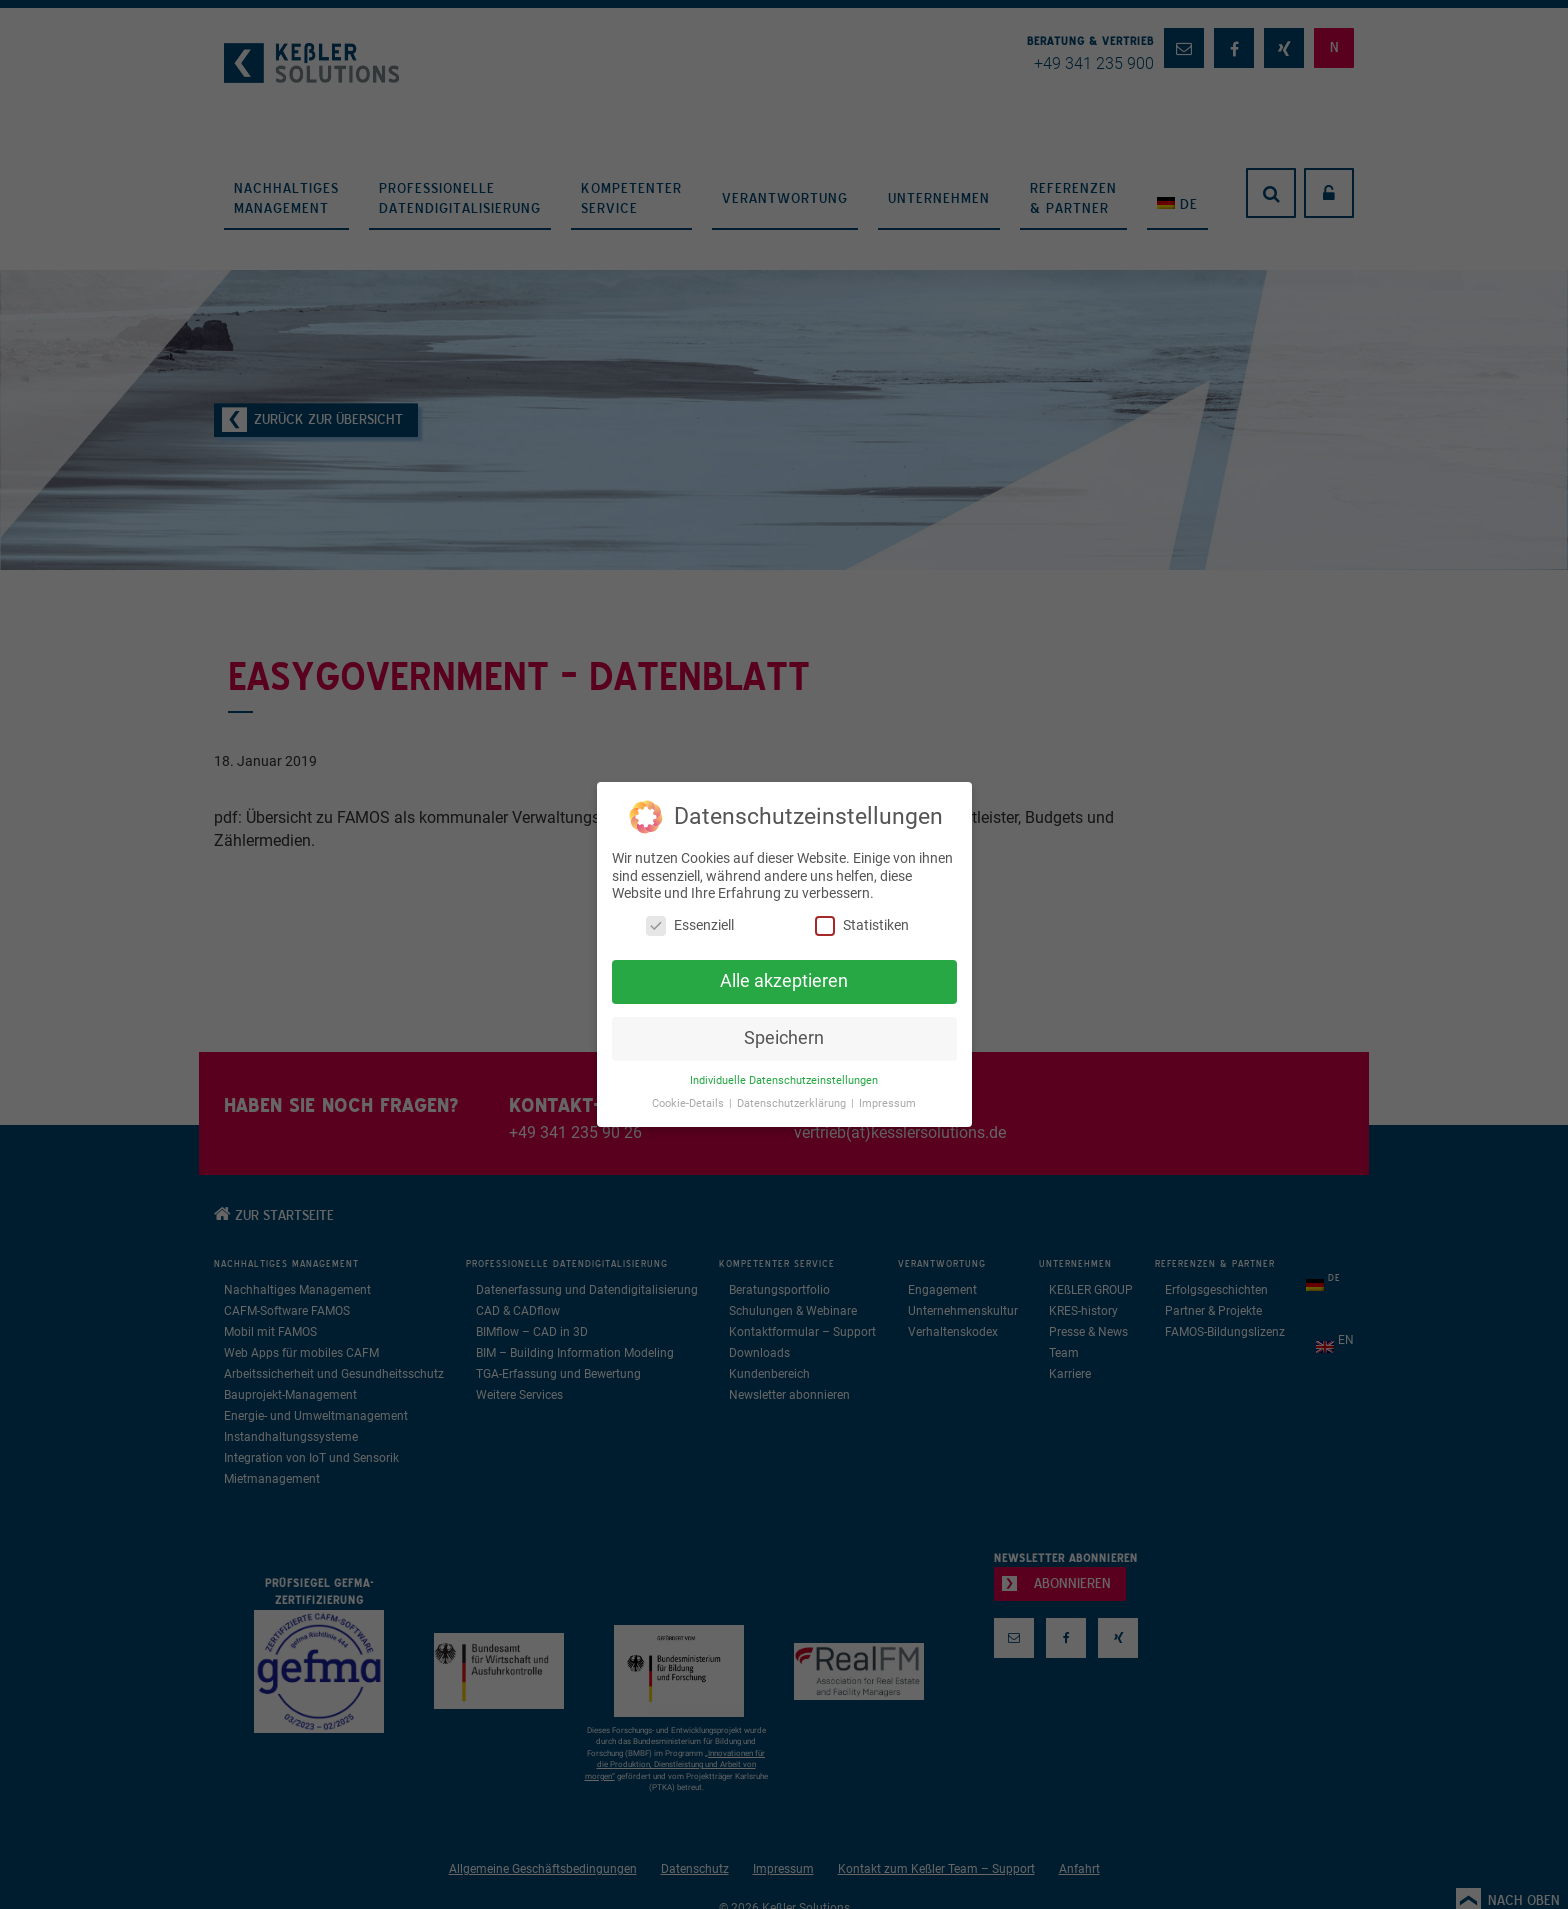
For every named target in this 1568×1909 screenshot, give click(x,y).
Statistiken (862, 924)
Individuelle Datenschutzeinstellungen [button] (784, 1080)
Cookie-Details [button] (689, 1103)
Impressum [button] (887, 1103)
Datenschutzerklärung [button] (793, 1103)
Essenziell (690, 924)
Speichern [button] (784, 1038)
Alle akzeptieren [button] (784, 981)
